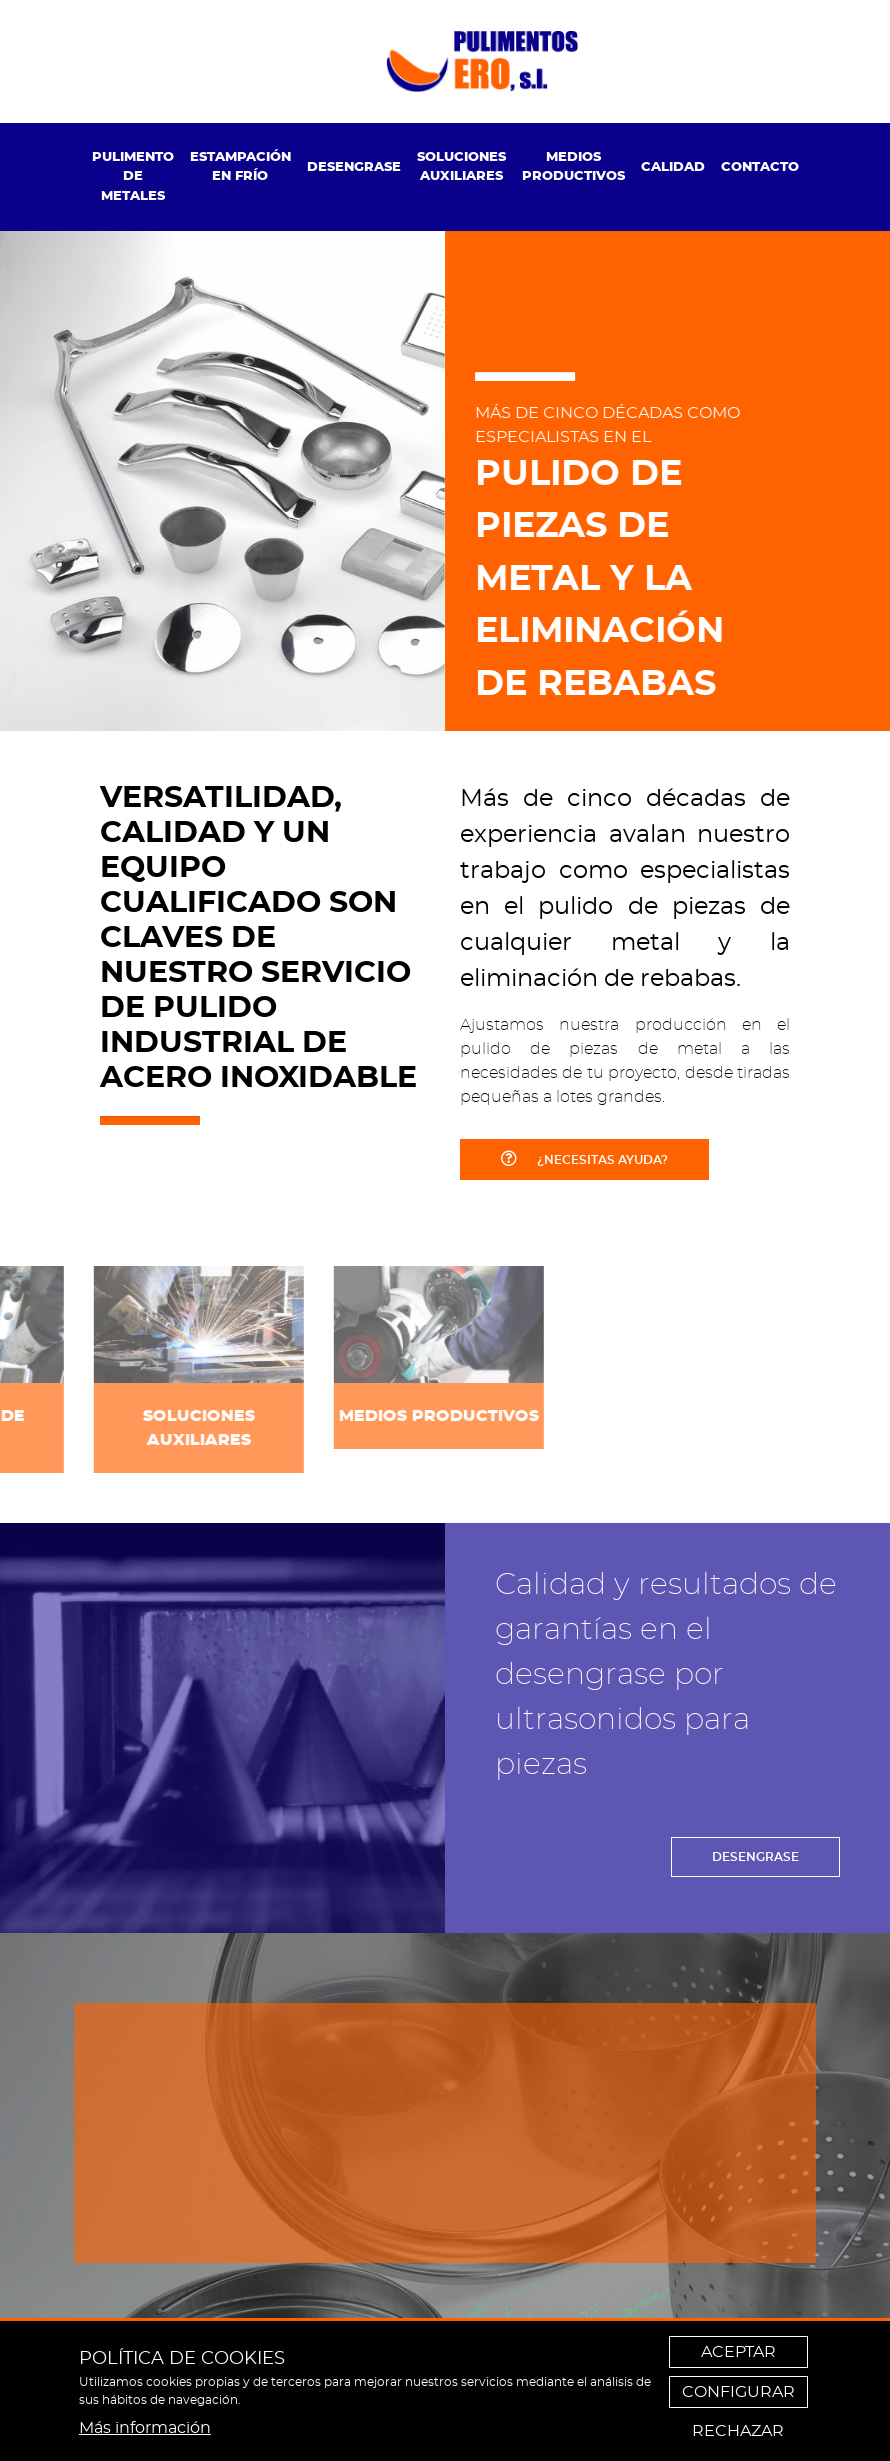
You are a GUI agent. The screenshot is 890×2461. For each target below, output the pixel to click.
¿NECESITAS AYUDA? (584, 1158)
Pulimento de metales (133, 177)
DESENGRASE (755, 1857)
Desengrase (354, 167)
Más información (145, 2428)
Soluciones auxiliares (461, 167)
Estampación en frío (240, 167)
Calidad (673, 167)
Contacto (760, 167)
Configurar (738, 2392)
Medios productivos (573, 167)
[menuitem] (133, 177)
